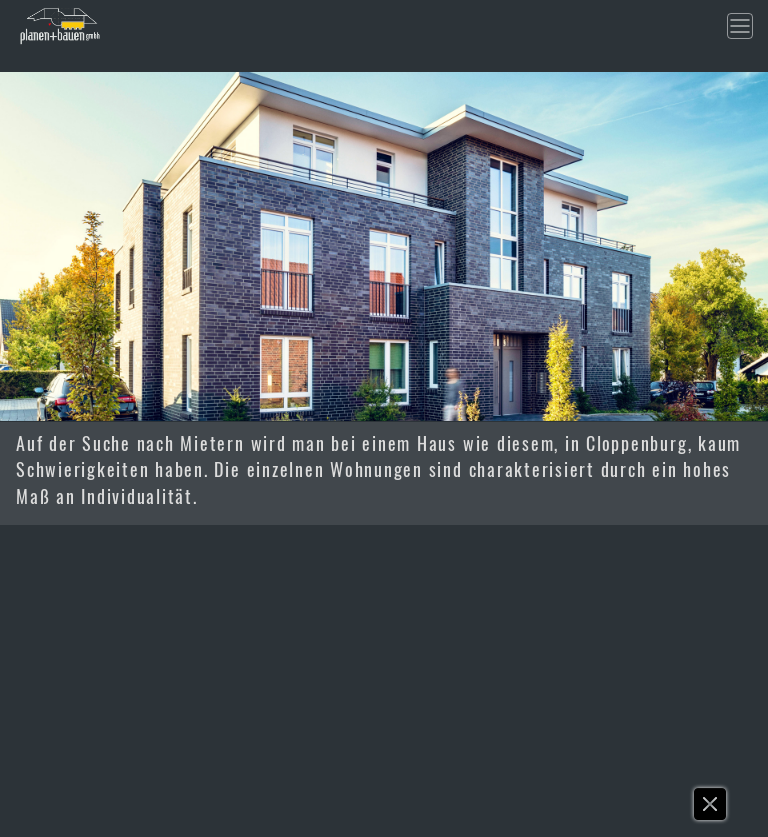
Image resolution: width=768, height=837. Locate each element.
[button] (711, 809)
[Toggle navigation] (740, 26)
